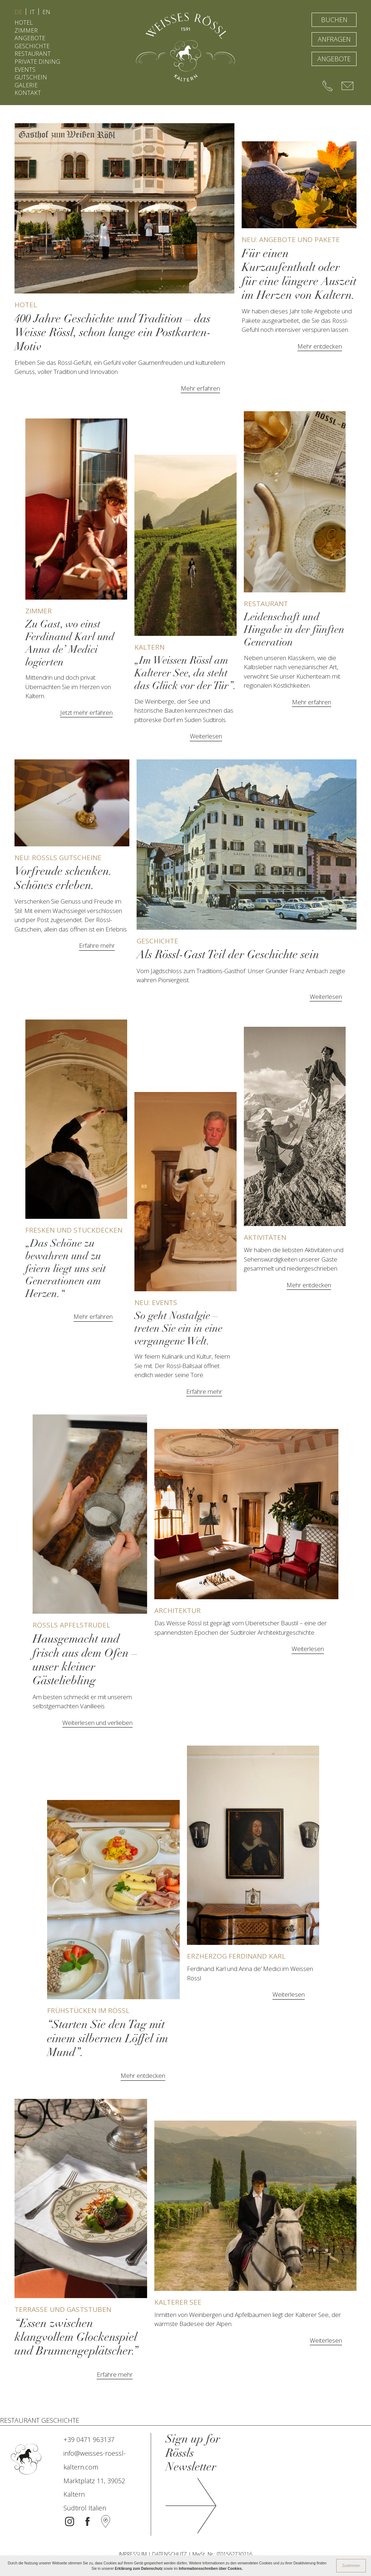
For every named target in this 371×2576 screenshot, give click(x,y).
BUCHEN (334, 19)
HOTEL (23, 22)
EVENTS (25, 70)
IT (32, 12)
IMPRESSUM (133, 2554)
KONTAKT (27, 93)
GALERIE (26, 85)
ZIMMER (26, 30)
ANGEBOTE (29, 38)
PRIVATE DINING (37, 62)
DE (18, 12)
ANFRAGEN (334, 39)
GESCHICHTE (32, 46)
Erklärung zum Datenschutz (139, 2569)
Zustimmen (351, 2566)
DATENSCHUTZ (169, 2554)
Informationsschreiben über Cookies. (211, 2569)
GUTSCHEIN (30, 77)
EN (46, 12)
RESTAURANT (32, 54)
